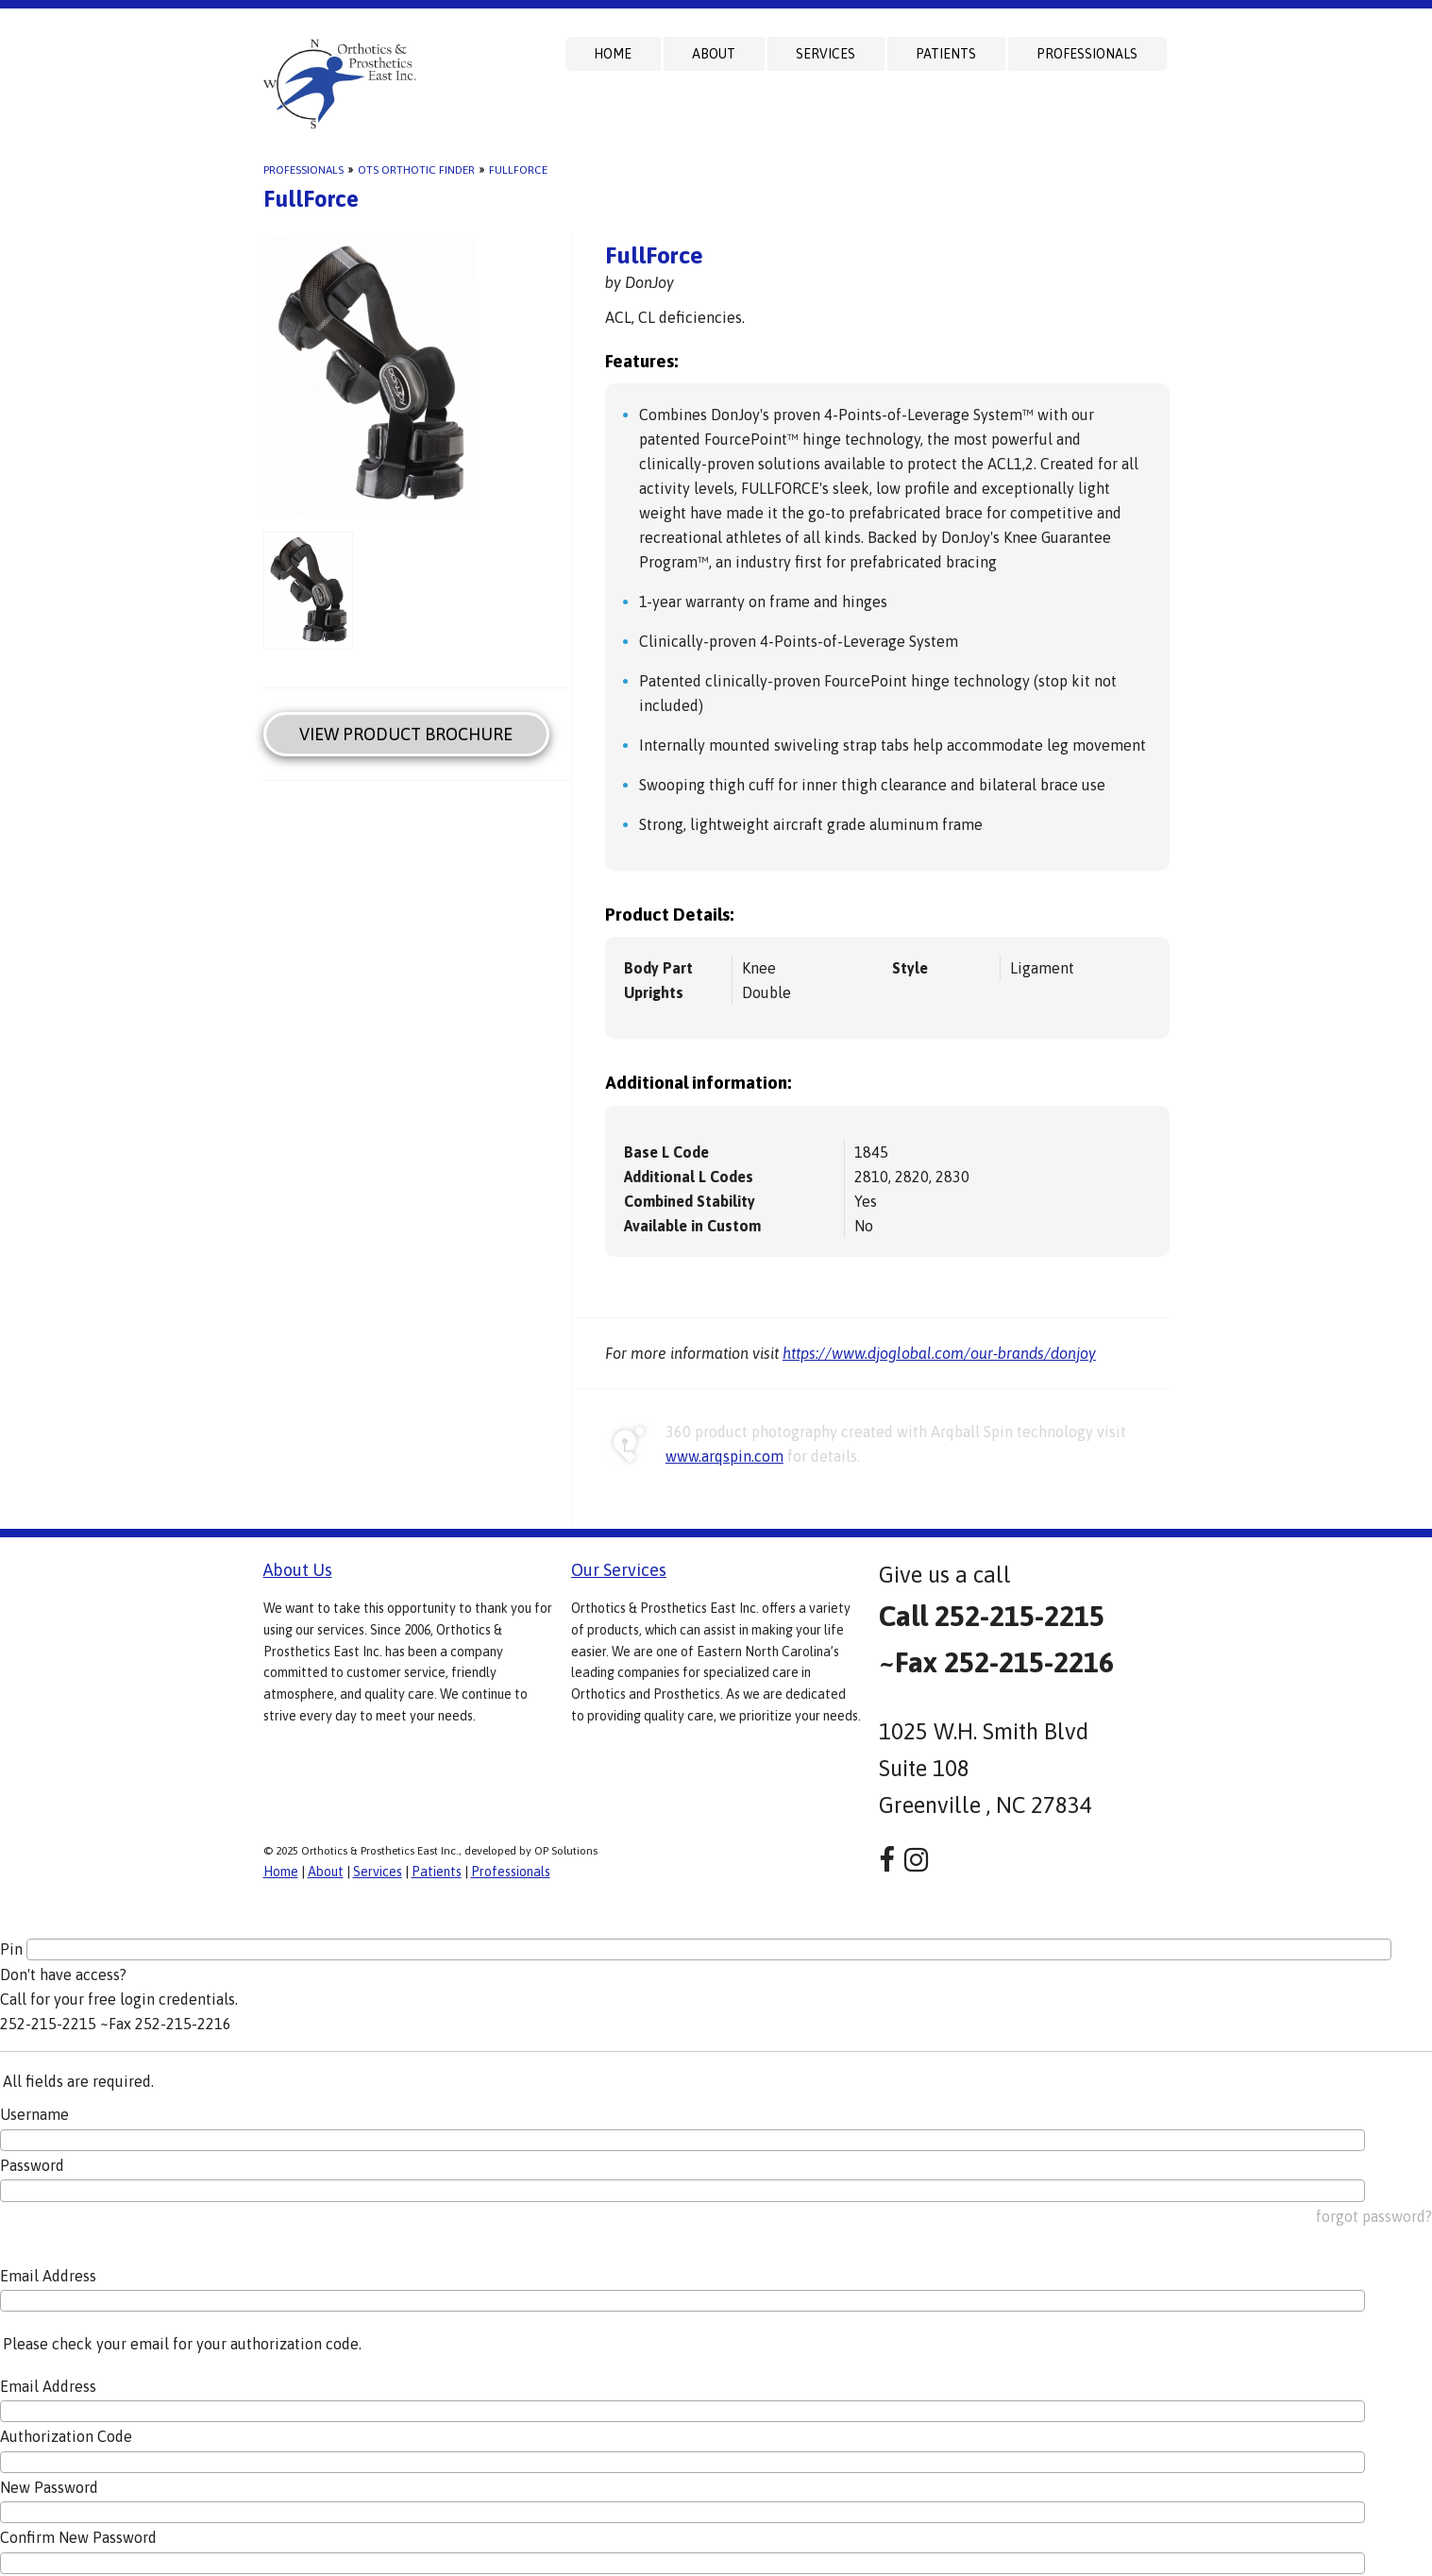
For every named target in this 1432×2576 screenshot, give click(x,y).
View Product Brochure (406, 734)
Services (825, 53)
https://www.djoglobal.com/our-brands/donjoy (939, 1353)
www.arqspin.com (724, 1456)
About (713, 53)
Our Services (618, 1570)
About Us (297, 1570)
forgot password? (1374, 2216)
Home (613, 53)
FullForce (518, 170)
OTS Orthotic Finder (416, 170)
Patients (946, 53)
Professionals (1086, 53)
